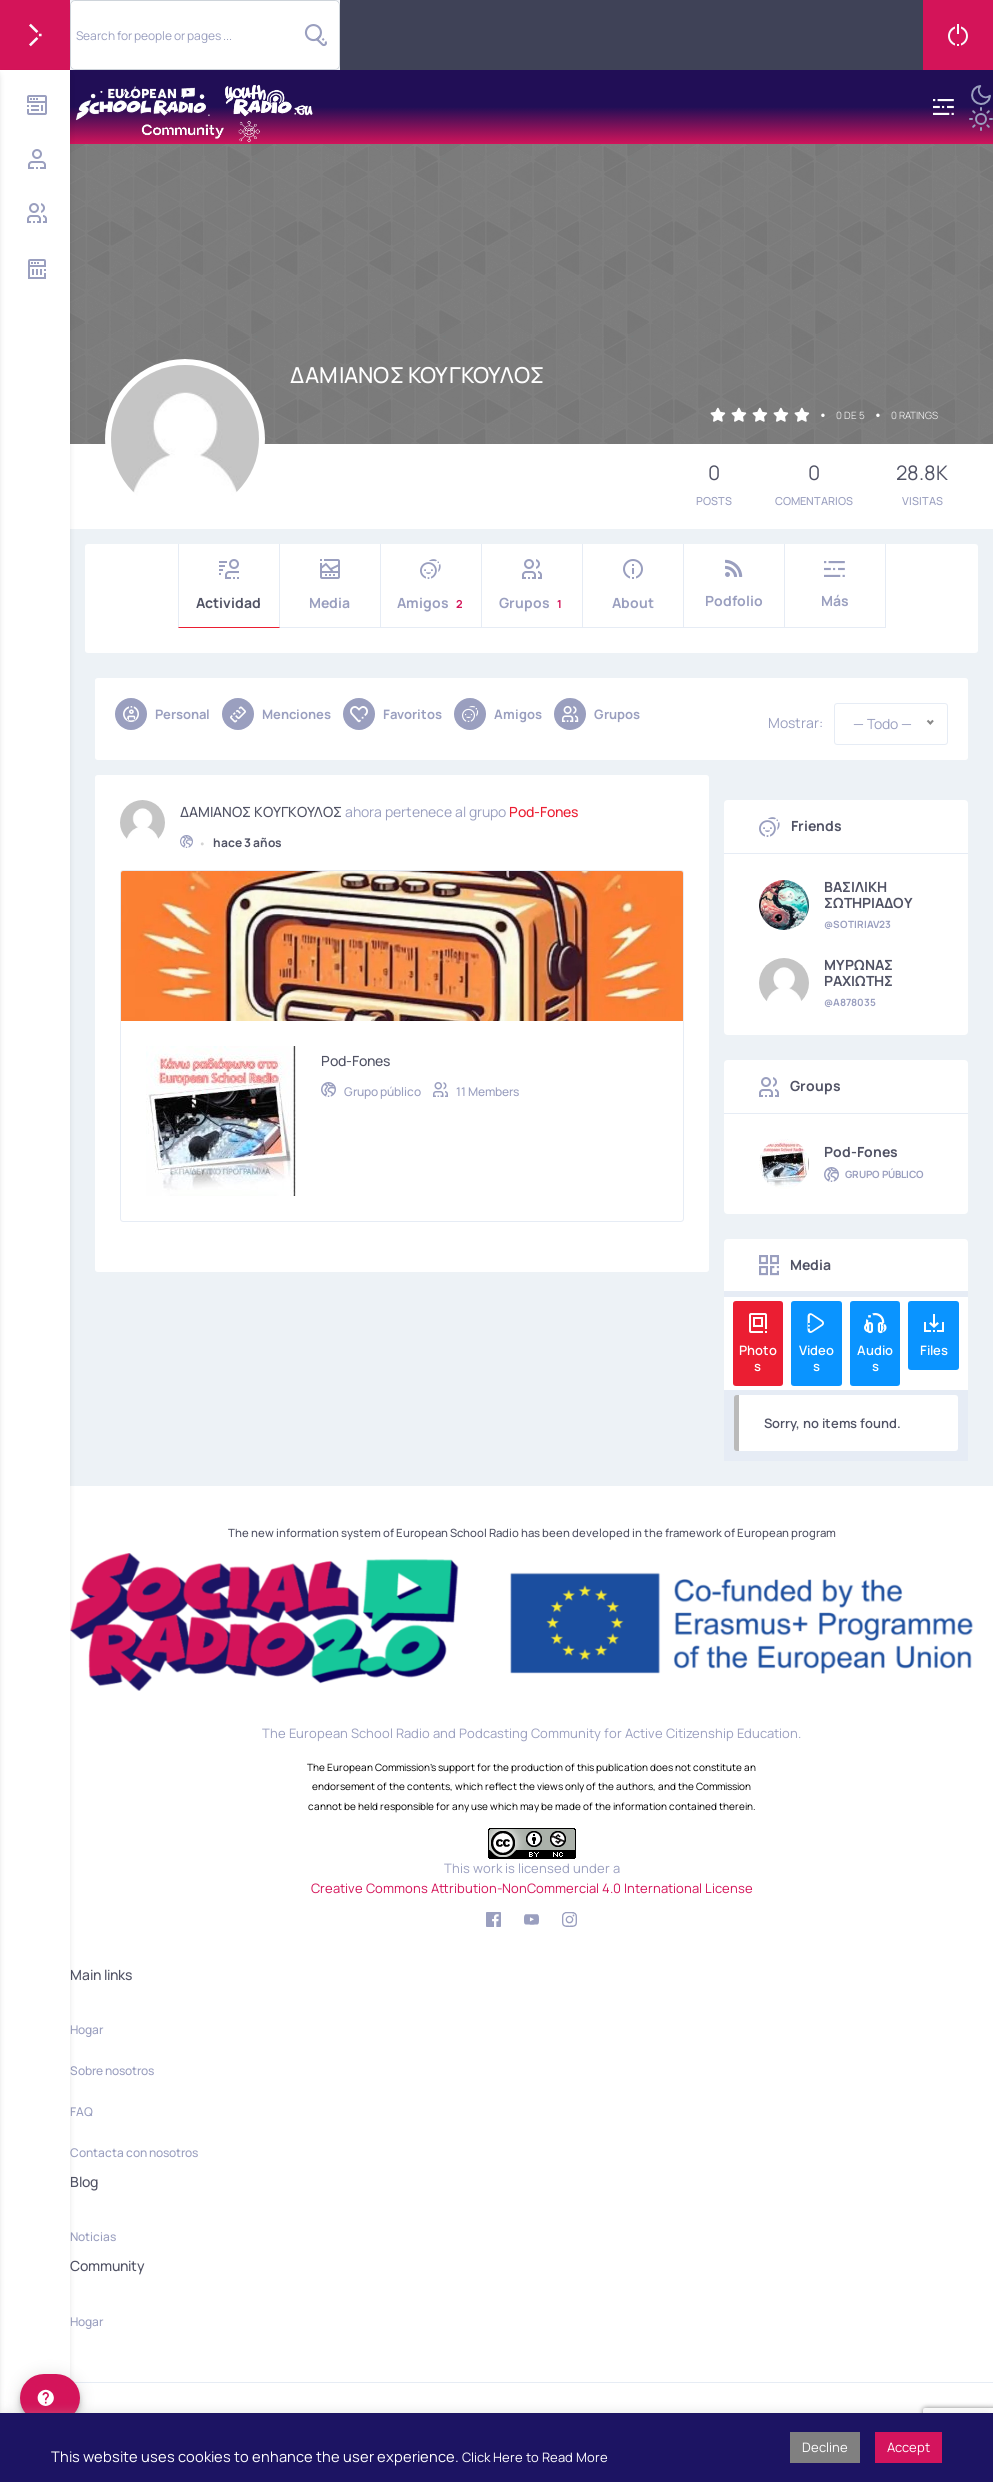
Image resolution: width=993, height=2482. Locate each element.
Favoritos (392, 714)
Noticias (93, 2236)
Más (835, 584)
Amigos (431, 585)
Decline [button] (825, 2447)
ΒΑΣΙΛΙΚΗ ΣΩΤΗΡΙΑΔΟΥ (868, 895)
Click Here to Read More (535, 2457)
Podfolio (734, 584)
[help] (50, 2398)
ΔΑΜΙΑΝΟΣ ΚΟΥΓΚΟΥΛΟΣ (261, 795)
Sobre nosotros (112, 2070)
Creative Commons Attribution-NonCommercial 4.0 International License (532, 1888)
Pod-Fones (543, 795)
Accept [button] (908, 2447)
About (633, 585)
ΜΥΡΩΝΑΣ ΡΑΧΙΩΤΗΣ (858, 973)
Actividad (229, 585)
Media (330, 585)
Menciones (276, 714)
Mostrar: (795, 723)
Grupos (532, 585)
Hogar (86, 2029)
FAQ (81, 2111)
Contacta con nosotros (134, 2152)
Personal (162, 714)
